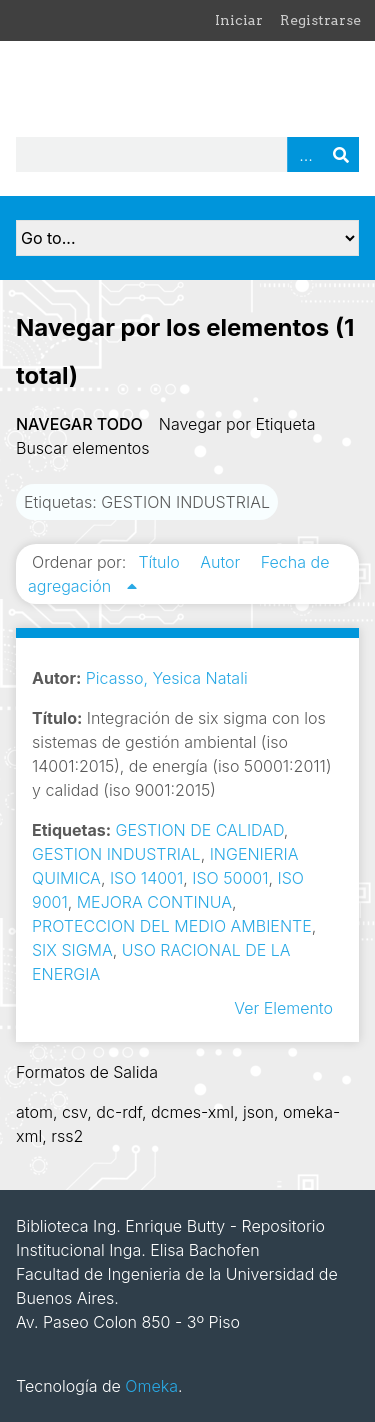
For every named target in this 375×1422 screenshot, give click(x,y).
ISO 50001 (230, 878)
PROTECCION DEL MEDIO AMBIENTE (172, 926)
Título (161, 562)
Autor (222, 562)
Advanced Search (305, 154)
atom (34, 1112)
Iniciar (239, 20)
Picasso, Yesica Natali (167, 678)
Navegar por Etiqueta (237, 424)
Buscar (341, 154)
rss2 (67, 1136)
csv (74, 1112)
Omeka (151, 1386)
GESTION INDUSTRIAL (116, 854)
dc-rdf (119, 1112)
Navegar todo (79, 424)
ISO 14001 (146, 878)
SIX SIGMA (72, 950)
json (258, 1112)
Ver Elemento (283, 1008)
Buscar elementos (83, 448)
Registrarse (320, 20)
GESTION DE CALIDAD (200, 830)
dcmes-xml (192, 1112)
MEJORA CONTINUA (154, 902)
